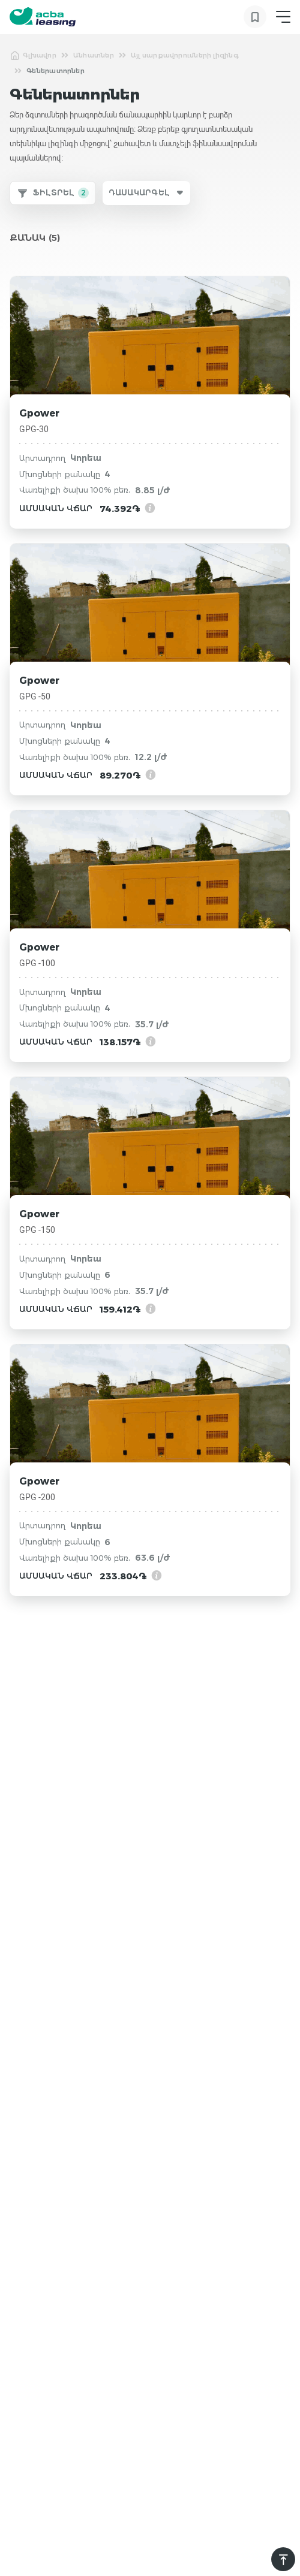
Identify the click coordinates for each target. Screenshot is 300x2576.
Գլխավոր (33, 55)
